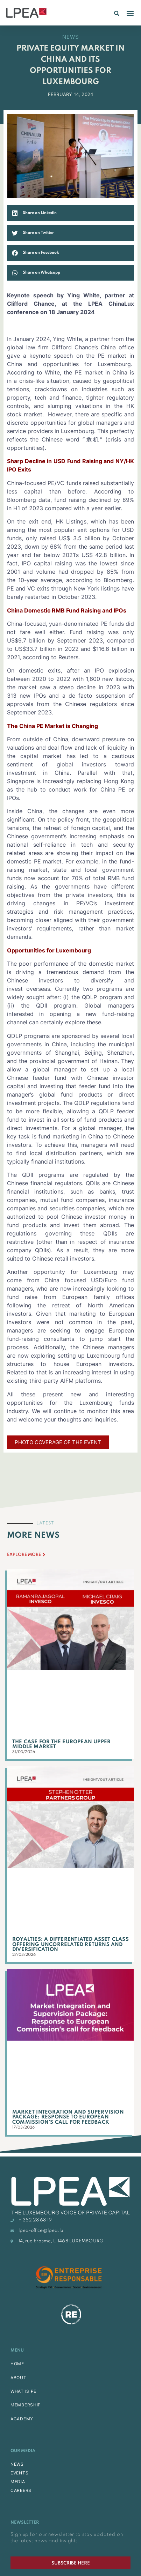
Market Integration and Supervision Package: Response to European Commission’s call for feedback (68, 2117)
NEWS (17, 2464)
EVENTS (19, 2472)
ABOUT (18, 2377)
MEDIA (17, 2481)
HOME (17, 2363)
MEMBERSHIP (25, 2404)
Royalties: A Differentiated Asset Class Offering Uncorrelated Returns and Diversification (70, 1944)
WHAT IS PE (23, 2391)
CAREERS (20, 2490)
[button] (116, 13)
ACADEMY (21, 2418)
